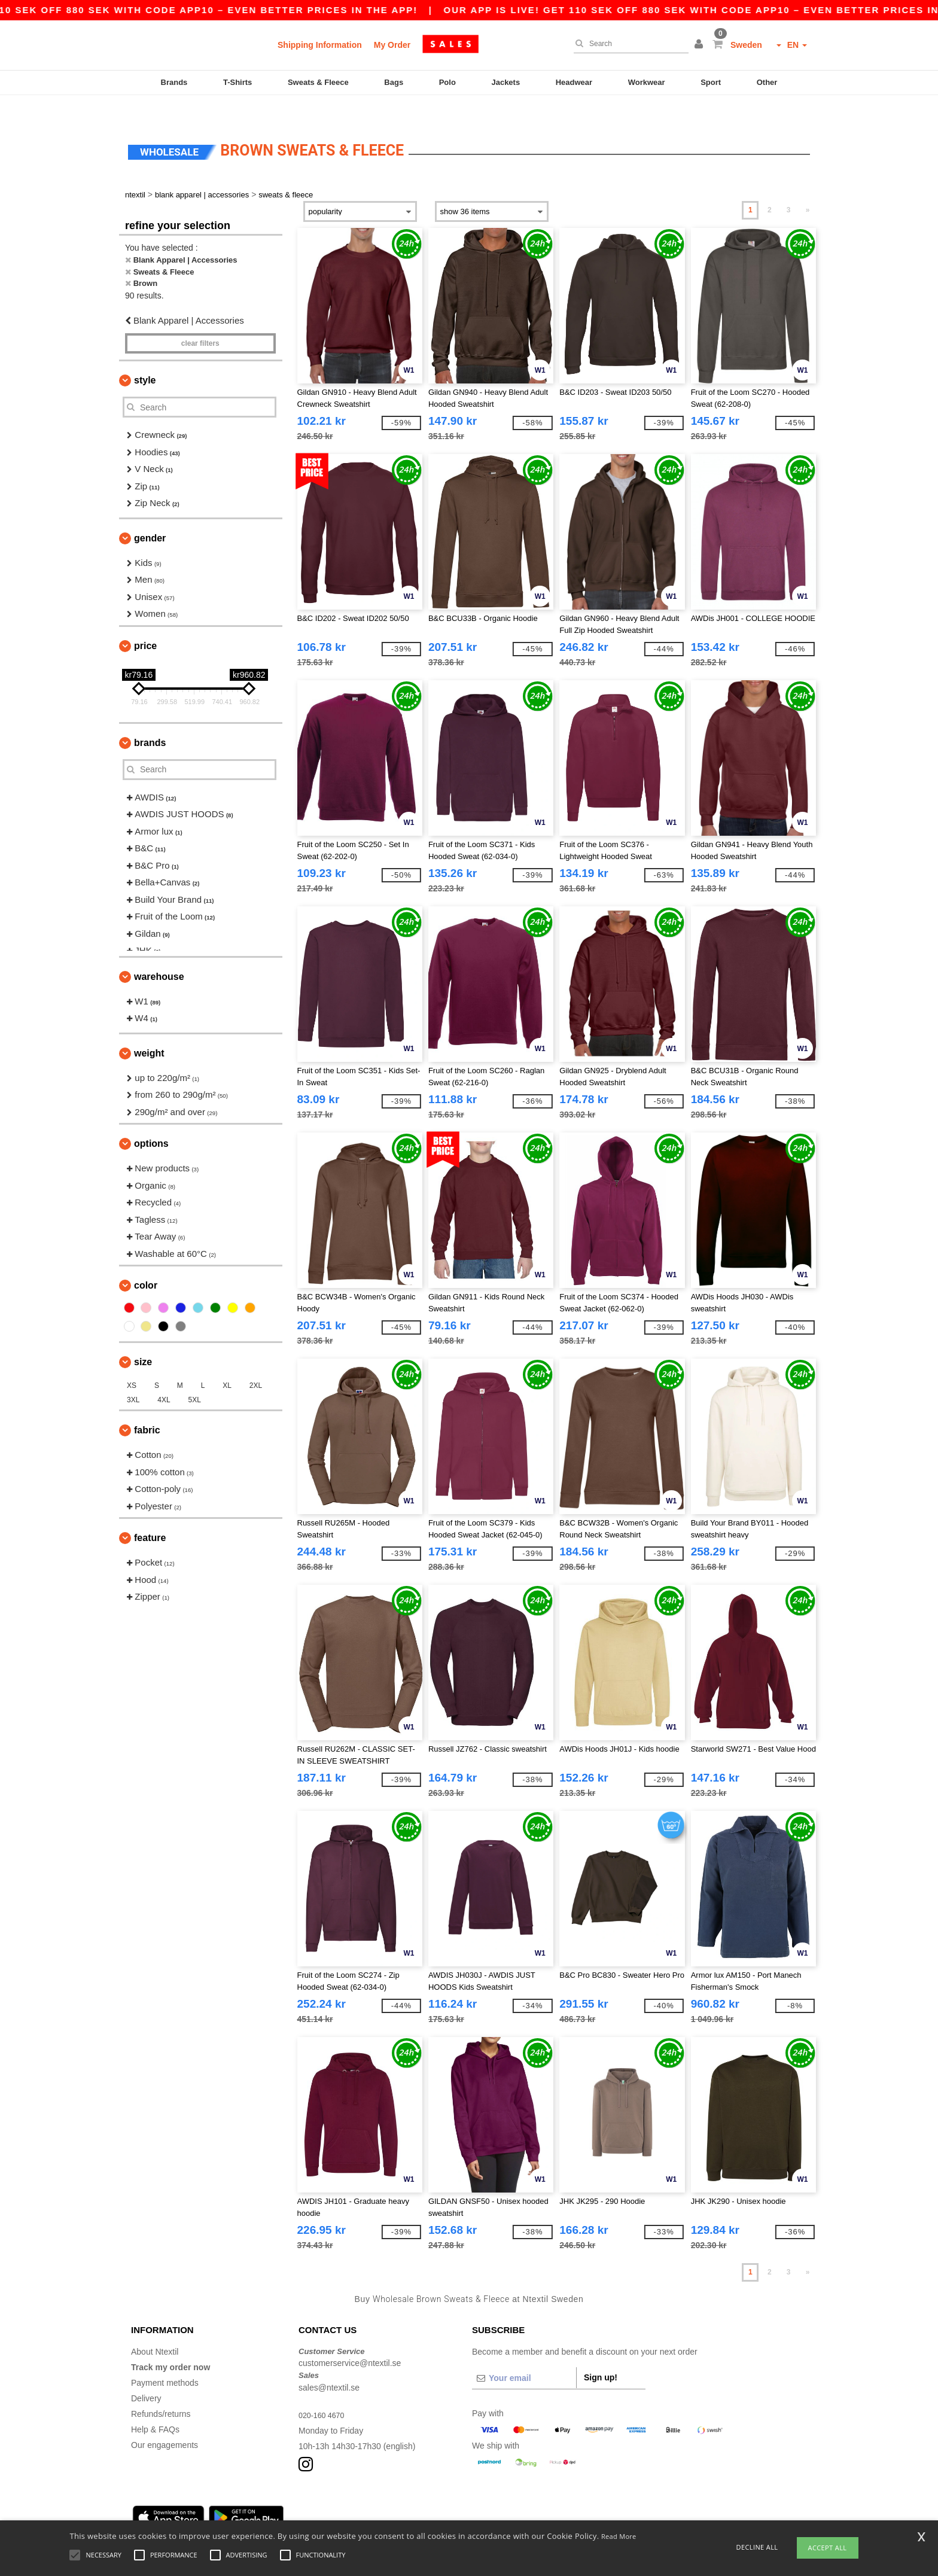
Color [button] (145, 1262)
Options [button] (151, 1121)
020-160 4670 (324, 2392)
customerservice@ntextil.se (350, 2340)
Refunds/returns (161, 2390)
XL (227, 1363)
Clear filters (200, 320)
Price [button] (145, 622)
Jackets (505, 82)
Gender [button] (150, 515)
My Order (392, 45)
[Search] (628, 44)
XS (131, 1363)
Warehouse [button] (159, 953)
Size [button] (143, 1339)
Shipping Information (320, 45)
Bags (393, 82)
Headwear (574, 82)
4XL (163, 1377)
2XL (255, 1363)
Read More (618, 2536)
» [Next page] (808, 187)
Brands (174, 82)
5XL (194, 1377)
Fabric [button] (147, 1407)
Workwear (646, 82)
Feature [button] (150, 1515)
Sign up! (600, 2354)
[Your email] (524, 2354)
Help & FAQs (155, 2406)
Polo (447, 82)
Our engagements (164, 2421)
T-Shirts (237, 82)
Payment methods (165, 2359)
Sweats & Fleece (318, 82)
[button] (700, 45)
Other (767, 82)
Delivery (146, 2375)
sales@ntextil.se (329, 2364)
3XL (133, 1377)
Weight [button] (149, 1030)
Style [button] (145, 357)
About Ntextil (154, 2328)
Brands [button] (150, 719)
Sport (711, 82)
